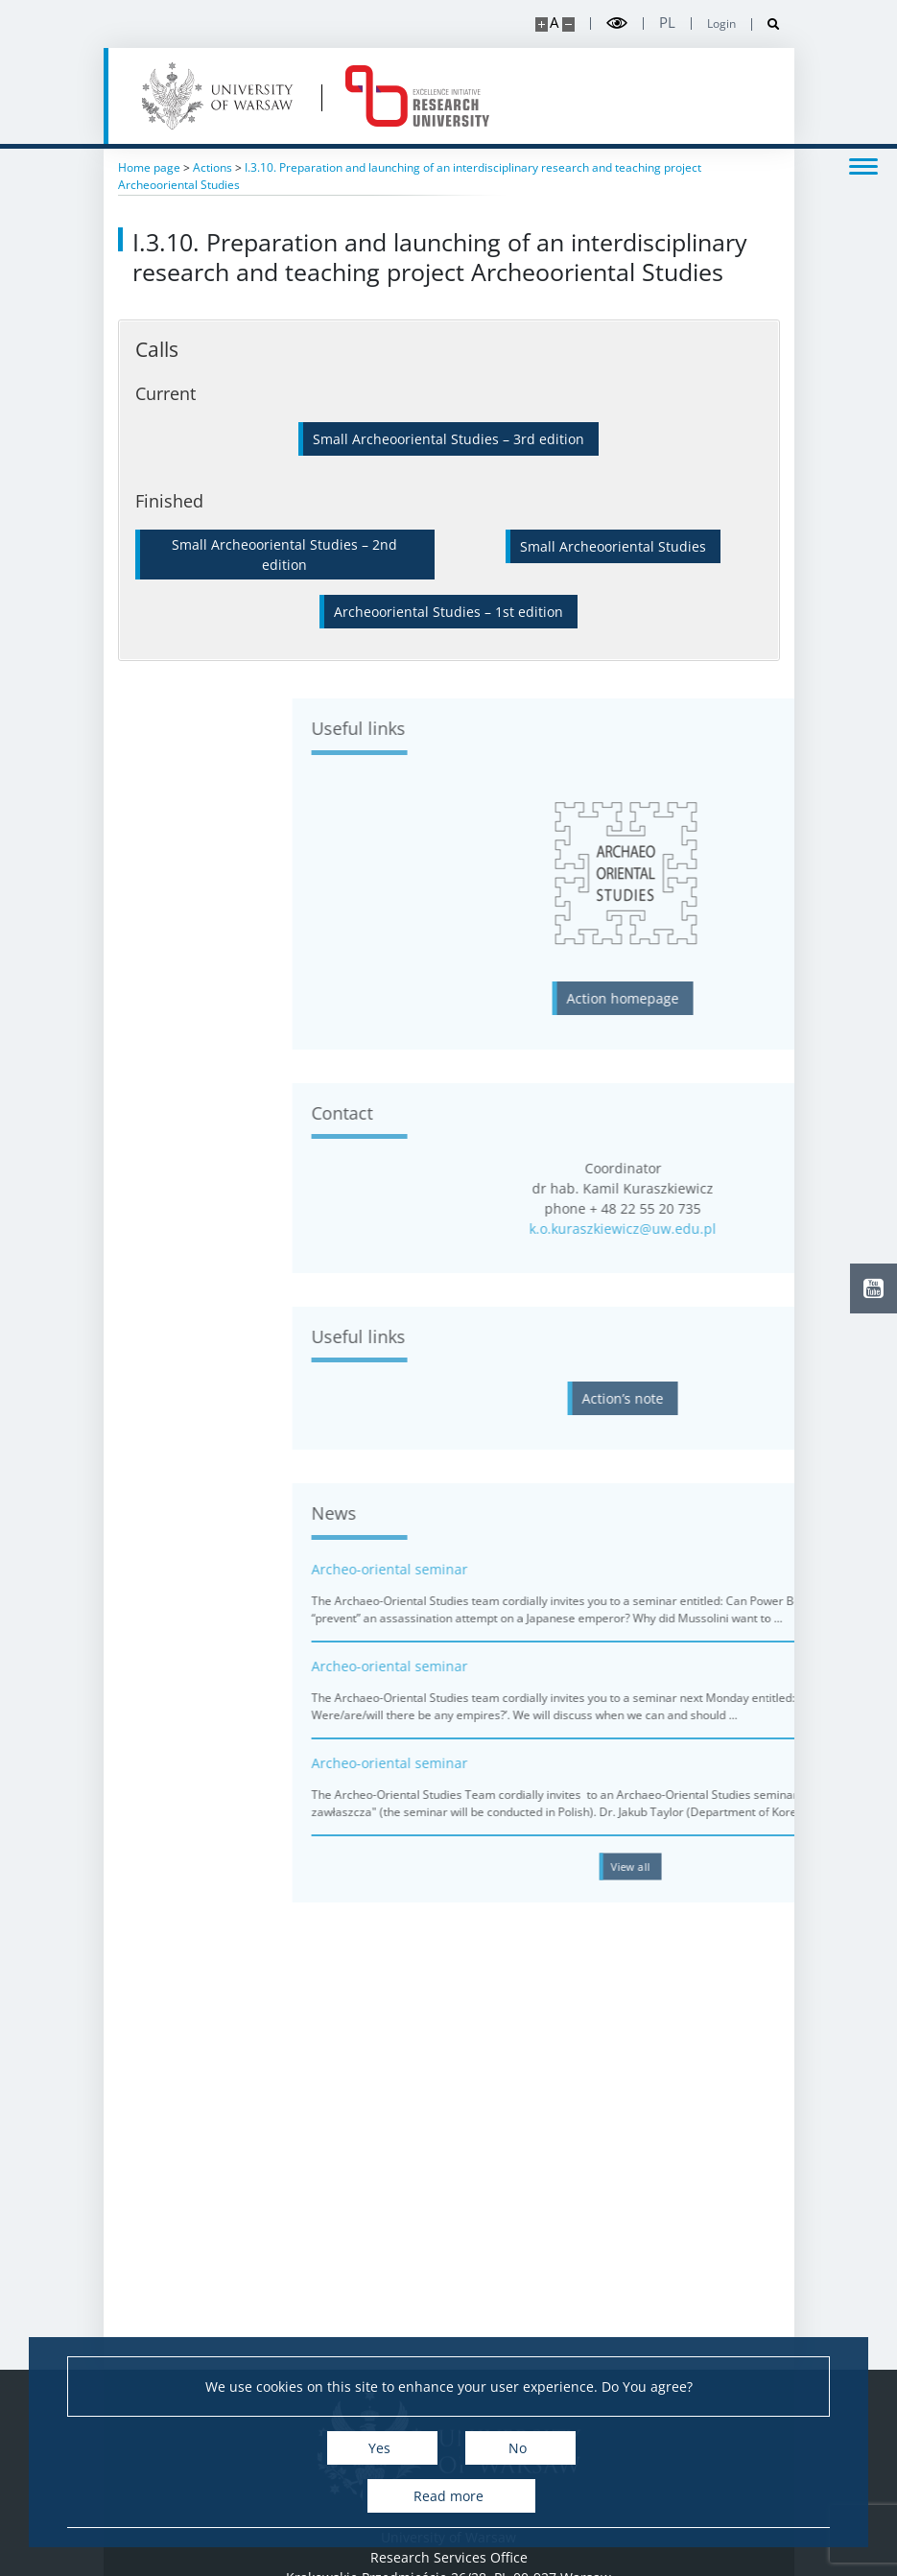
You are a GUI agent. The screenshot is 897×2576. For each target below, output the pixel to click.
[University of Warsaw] (220, 96)
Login (721, 24)
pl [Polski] (667, 22)
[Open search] (766, 24)
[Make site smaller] (568, 24)
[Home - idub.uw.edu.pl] (417, 96)
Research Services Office (449, 2557)
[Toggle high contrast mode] (617, 23)
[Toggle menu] (863, 165)
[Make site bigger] (541, 24)
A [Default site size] (554, 22)
